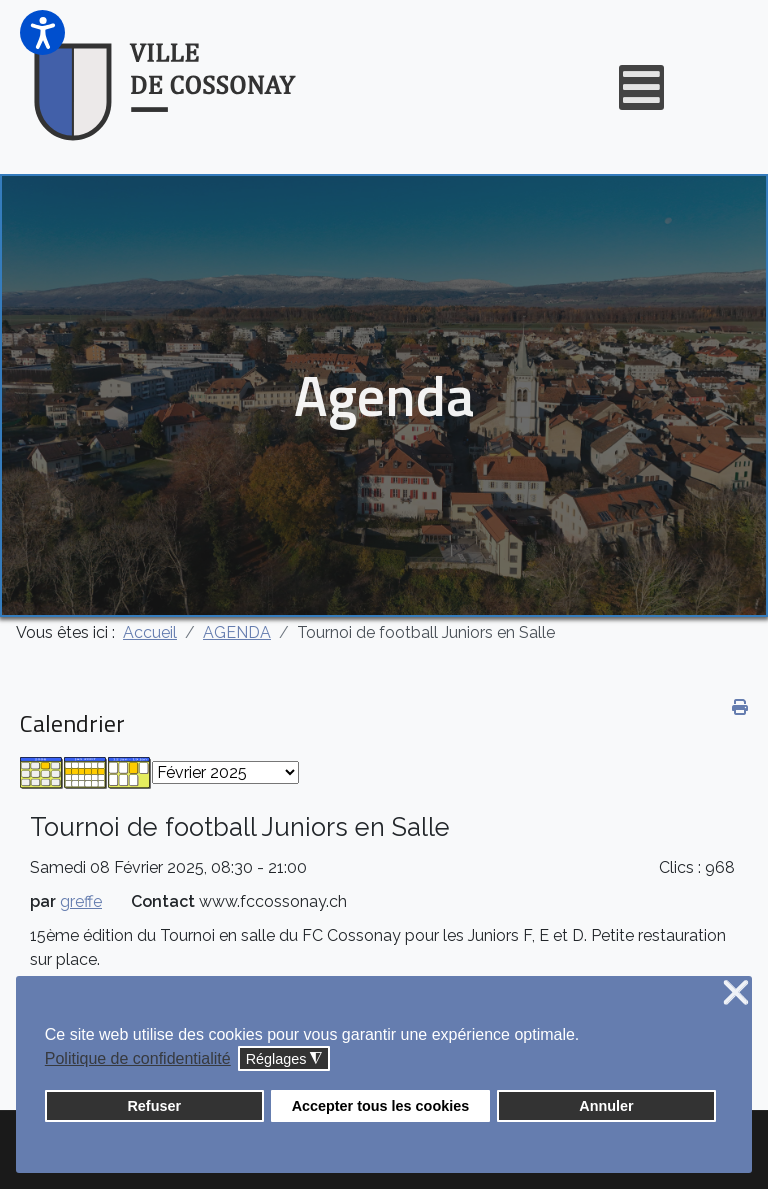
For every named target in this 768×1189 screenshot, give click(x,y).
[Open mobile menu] (641, 87)
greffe (81, 901)
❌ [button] (736, 993)
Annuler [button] (606, 1106)
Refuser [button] (154, 1106)
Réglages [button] (284, 1059)
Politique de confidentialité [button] (138, 1058)
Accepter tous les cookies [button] (381, 1106)
